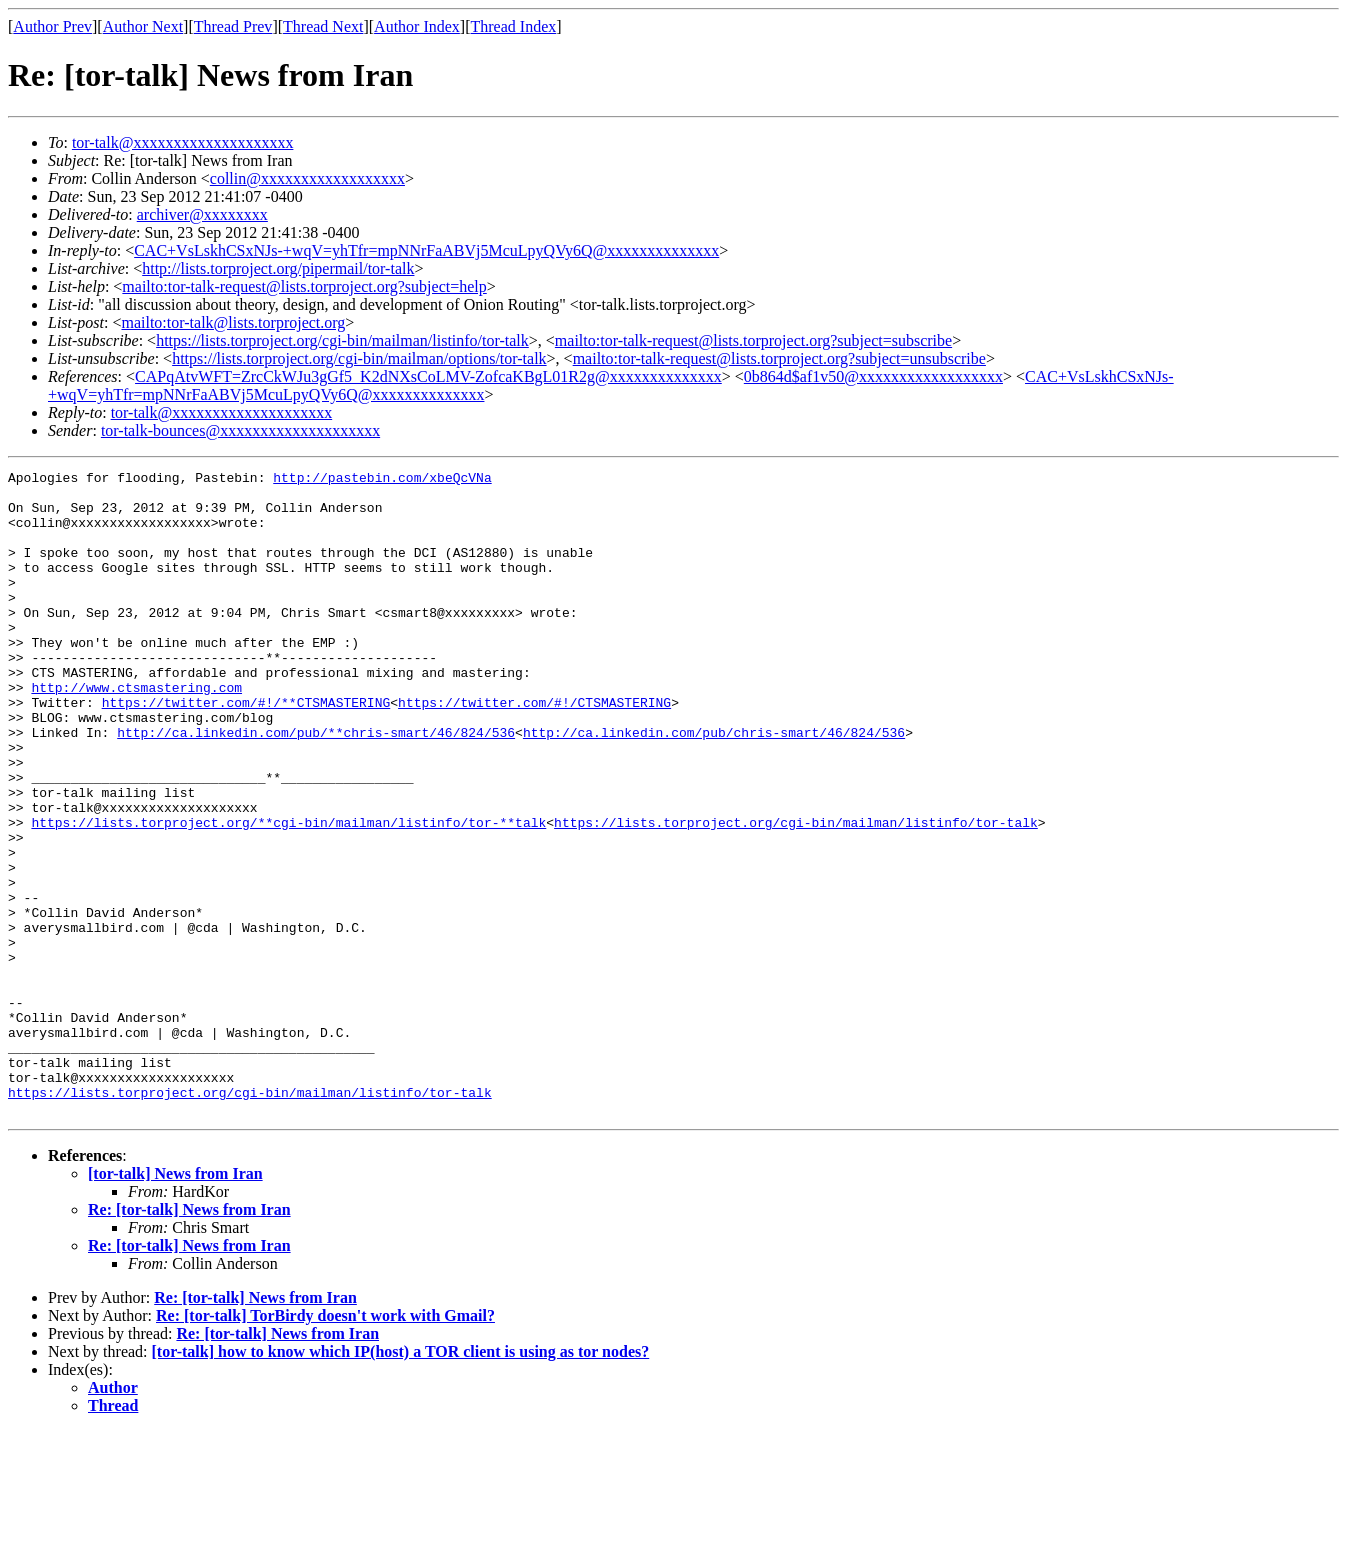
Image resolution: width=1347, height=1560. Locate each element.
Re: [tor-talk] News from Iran (189, 1338)
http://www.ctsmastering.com (136, 732)
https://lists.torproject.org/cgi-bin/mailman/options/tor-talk (359, 358)
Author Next (143, 26)
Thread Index (514, 26)
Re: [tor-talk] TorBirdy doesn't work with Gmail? (325, 1444)
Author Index (417, 26)
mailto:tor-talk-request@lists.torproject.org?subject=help (304, 286)
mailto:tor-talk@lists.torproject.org (233, 322)
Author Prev (52, 26)
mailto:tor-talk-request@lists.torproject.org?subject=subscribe (753, 340)
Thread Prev (233, 26)
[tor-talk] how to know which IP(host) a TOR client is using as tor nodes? (401, 1480)
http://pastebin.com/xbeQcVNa (382, 480)
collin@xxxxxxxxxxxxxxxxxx (307, 178)
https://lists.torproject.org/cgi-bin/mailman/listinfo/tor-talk (342, 340)
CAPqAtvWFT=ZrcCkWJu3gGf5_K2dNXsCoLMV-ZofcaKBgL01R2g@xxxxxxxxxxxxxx (428, 376)
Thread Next (323, 26)
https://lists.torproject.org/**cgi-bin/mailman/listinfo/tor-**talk (288, 894)
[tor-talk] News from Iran (175, 1302)
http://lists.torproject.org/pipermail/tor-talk (278, 268)
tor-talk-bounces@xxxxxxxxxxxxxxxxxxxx (240, 430)
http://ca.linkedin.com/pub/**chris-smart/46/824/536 (316, 786)
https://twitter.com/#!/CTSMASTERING (534, 750)
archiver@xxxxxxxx (202, 214)
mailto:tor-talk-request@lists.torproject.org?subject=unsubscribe (779, 358)
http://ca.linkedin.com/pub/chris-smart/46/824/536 (714, 786)
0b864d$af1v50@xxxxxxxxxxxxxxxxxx (873, 376)
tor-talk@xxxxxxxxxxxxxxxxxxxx (183, 142)
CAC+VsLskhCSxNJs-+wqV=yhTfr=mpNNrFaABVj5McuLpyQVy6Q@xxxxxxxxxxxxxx (426, 250)
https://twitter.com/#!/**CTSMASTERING (246, 750)
